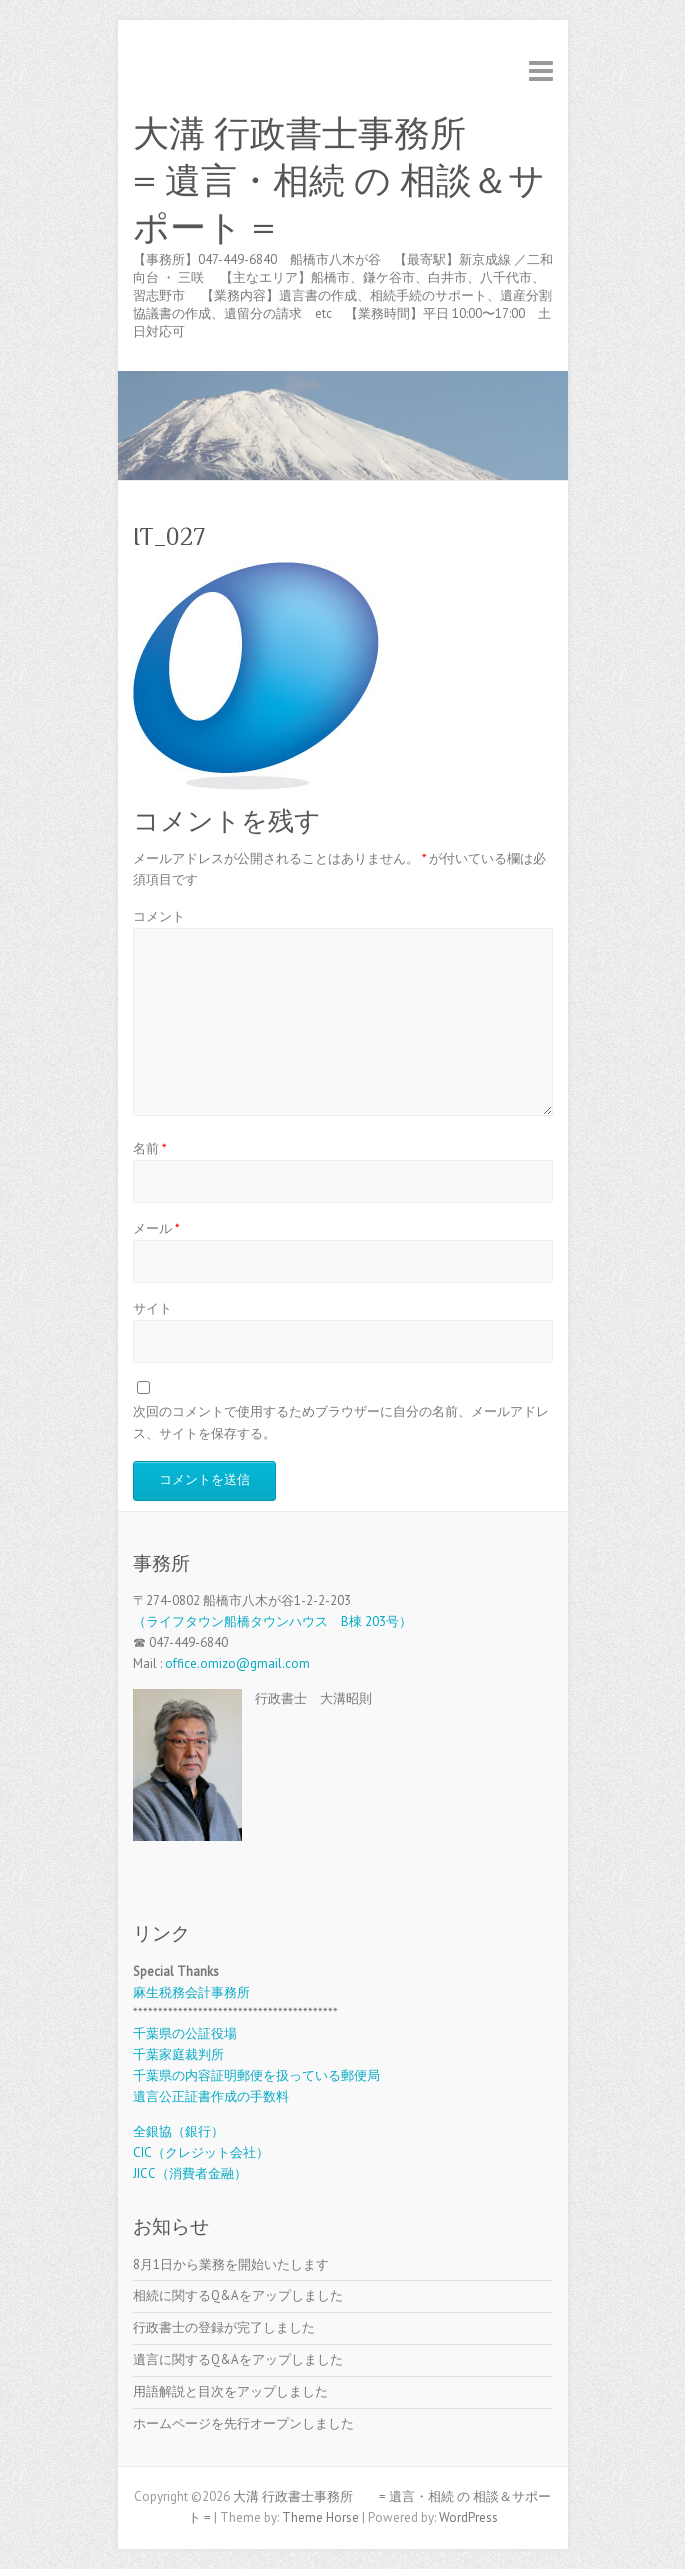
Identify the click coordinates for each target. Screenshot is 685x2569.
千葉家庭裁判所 (178, 2054)
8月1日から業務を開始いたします (231, 2264)
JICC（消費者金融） (190, 2173)
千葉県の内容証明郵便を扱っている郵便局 (256, 2075)
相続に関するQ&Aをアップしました (238, 2295)
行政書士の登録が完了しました (224, 2327)
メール (156, 1228)
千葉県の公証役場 (185, 2033)
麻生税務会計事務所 (191, 1992)
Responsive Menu (541, 70)
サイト (152, 1308)
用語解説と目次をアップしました (230, 2391)
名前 (150, 1148)
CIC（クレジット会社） (201, 2152)
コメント (159, 916)
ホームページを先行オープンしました (243, 2423)
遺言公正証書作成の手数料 (211, 2096)
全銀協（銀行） (178, 2131)
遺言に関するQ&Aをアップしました (238, 2359)
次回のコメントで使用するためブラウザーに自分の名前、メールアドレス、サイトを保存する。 (341, 1422)
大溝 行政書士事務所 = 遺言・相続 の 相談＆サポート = (339, 181)
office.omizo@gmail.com (237, 1663)
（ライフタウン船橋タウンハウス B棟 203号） (272, 1621)
